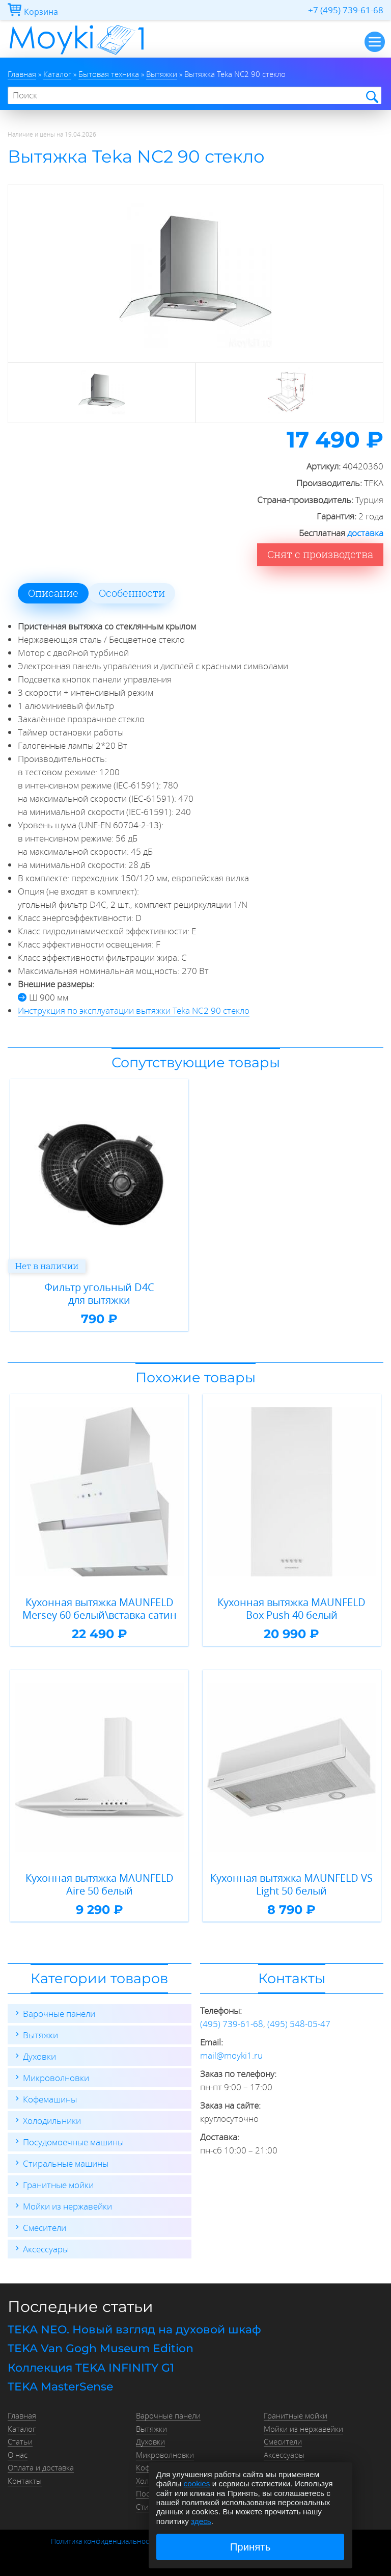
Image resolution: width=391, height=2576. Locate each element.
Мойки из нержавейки (67, 2206)
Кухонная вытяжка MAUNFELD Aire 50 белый (99, 1885)
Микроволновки (56, 2078)
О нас (17, 2455)
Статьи (20, 2441)
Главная (22, 2415)
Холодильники (52, 2120)
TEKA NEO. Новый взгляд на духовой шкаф (134, 2329)
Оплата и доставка (41, 2467)
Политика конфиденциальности (103, 2541)
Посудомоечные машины (73, 2142)
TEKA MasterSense (60, 2387)
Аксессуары (46, 2249)
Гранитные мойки (58, 2185)
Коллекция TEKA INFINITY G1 (91, 2368)
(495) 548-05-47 (298, 2024)
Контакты (25, 2481)
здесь (201, 2521)
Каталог (22, 2429)
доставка (365, 533)
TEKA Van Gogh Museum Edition (100, 2348)
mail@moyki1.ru (231, 2055)
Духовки (39, 2056)
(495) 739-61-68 (231, 2024)
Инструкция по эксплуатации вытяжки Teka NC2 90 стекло (133, 1010)
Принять (250, 2547)
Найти (371, 96)
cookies (197, 2483)
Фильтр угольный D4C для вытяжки (99, 1294)
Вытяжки (40, 2035)
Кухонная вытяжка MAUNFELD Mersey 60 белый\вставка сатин (99, 1609)
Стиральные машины (65, 2163)
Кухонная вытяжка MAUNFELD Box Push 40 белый (291, 1609)
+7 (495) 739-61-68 (345, 10)
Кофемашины (50, 2099)
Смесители (44, 2227)
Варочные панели (59, 2013)
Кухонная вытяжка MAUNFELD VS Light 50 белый (291, 1885)
